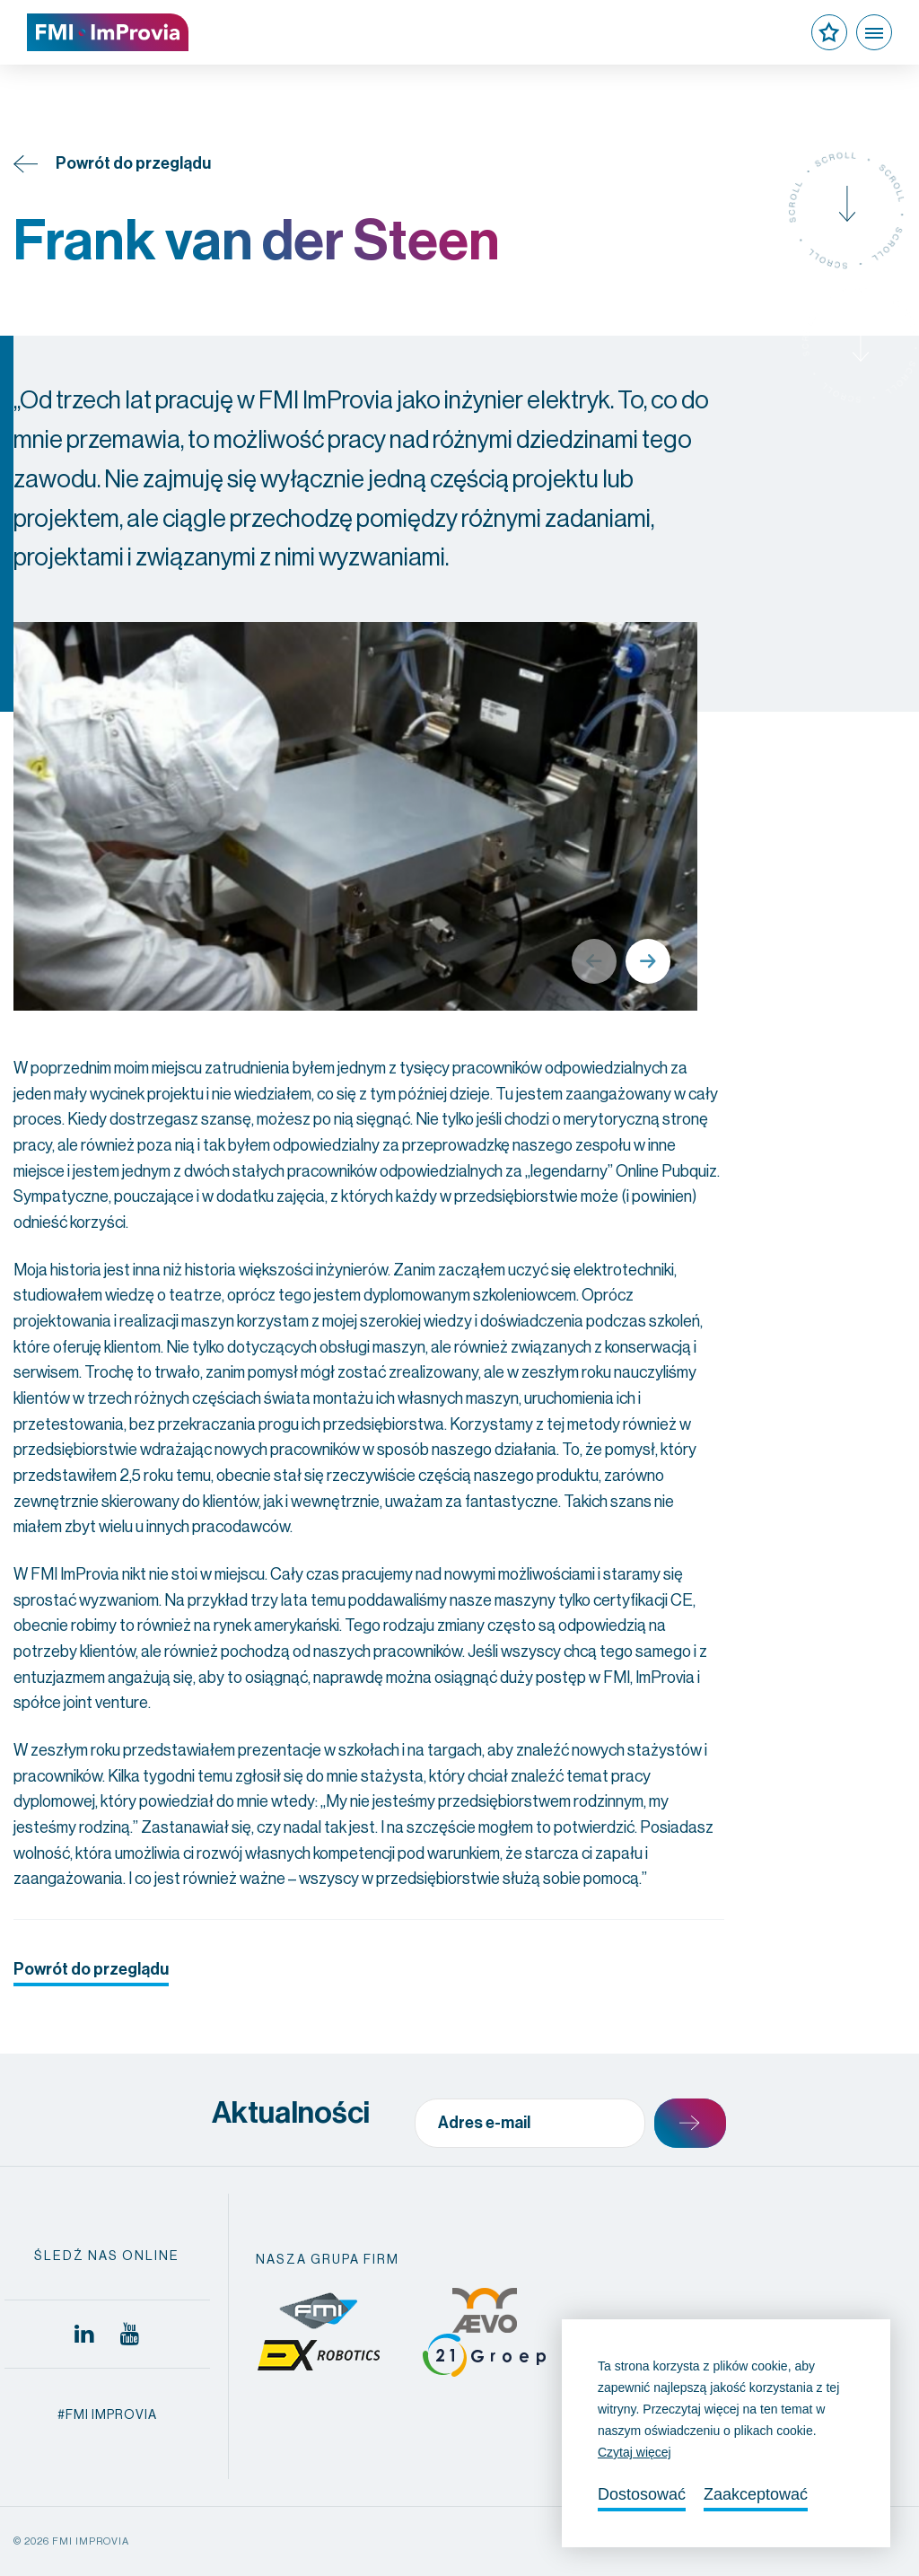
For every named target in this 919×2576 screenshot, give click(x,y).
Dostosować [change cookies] (642, 2494)
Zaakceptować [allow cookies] (756, 2494)
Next (648, 961)
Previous (594, 961)
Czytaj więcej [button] (634, 2452)
